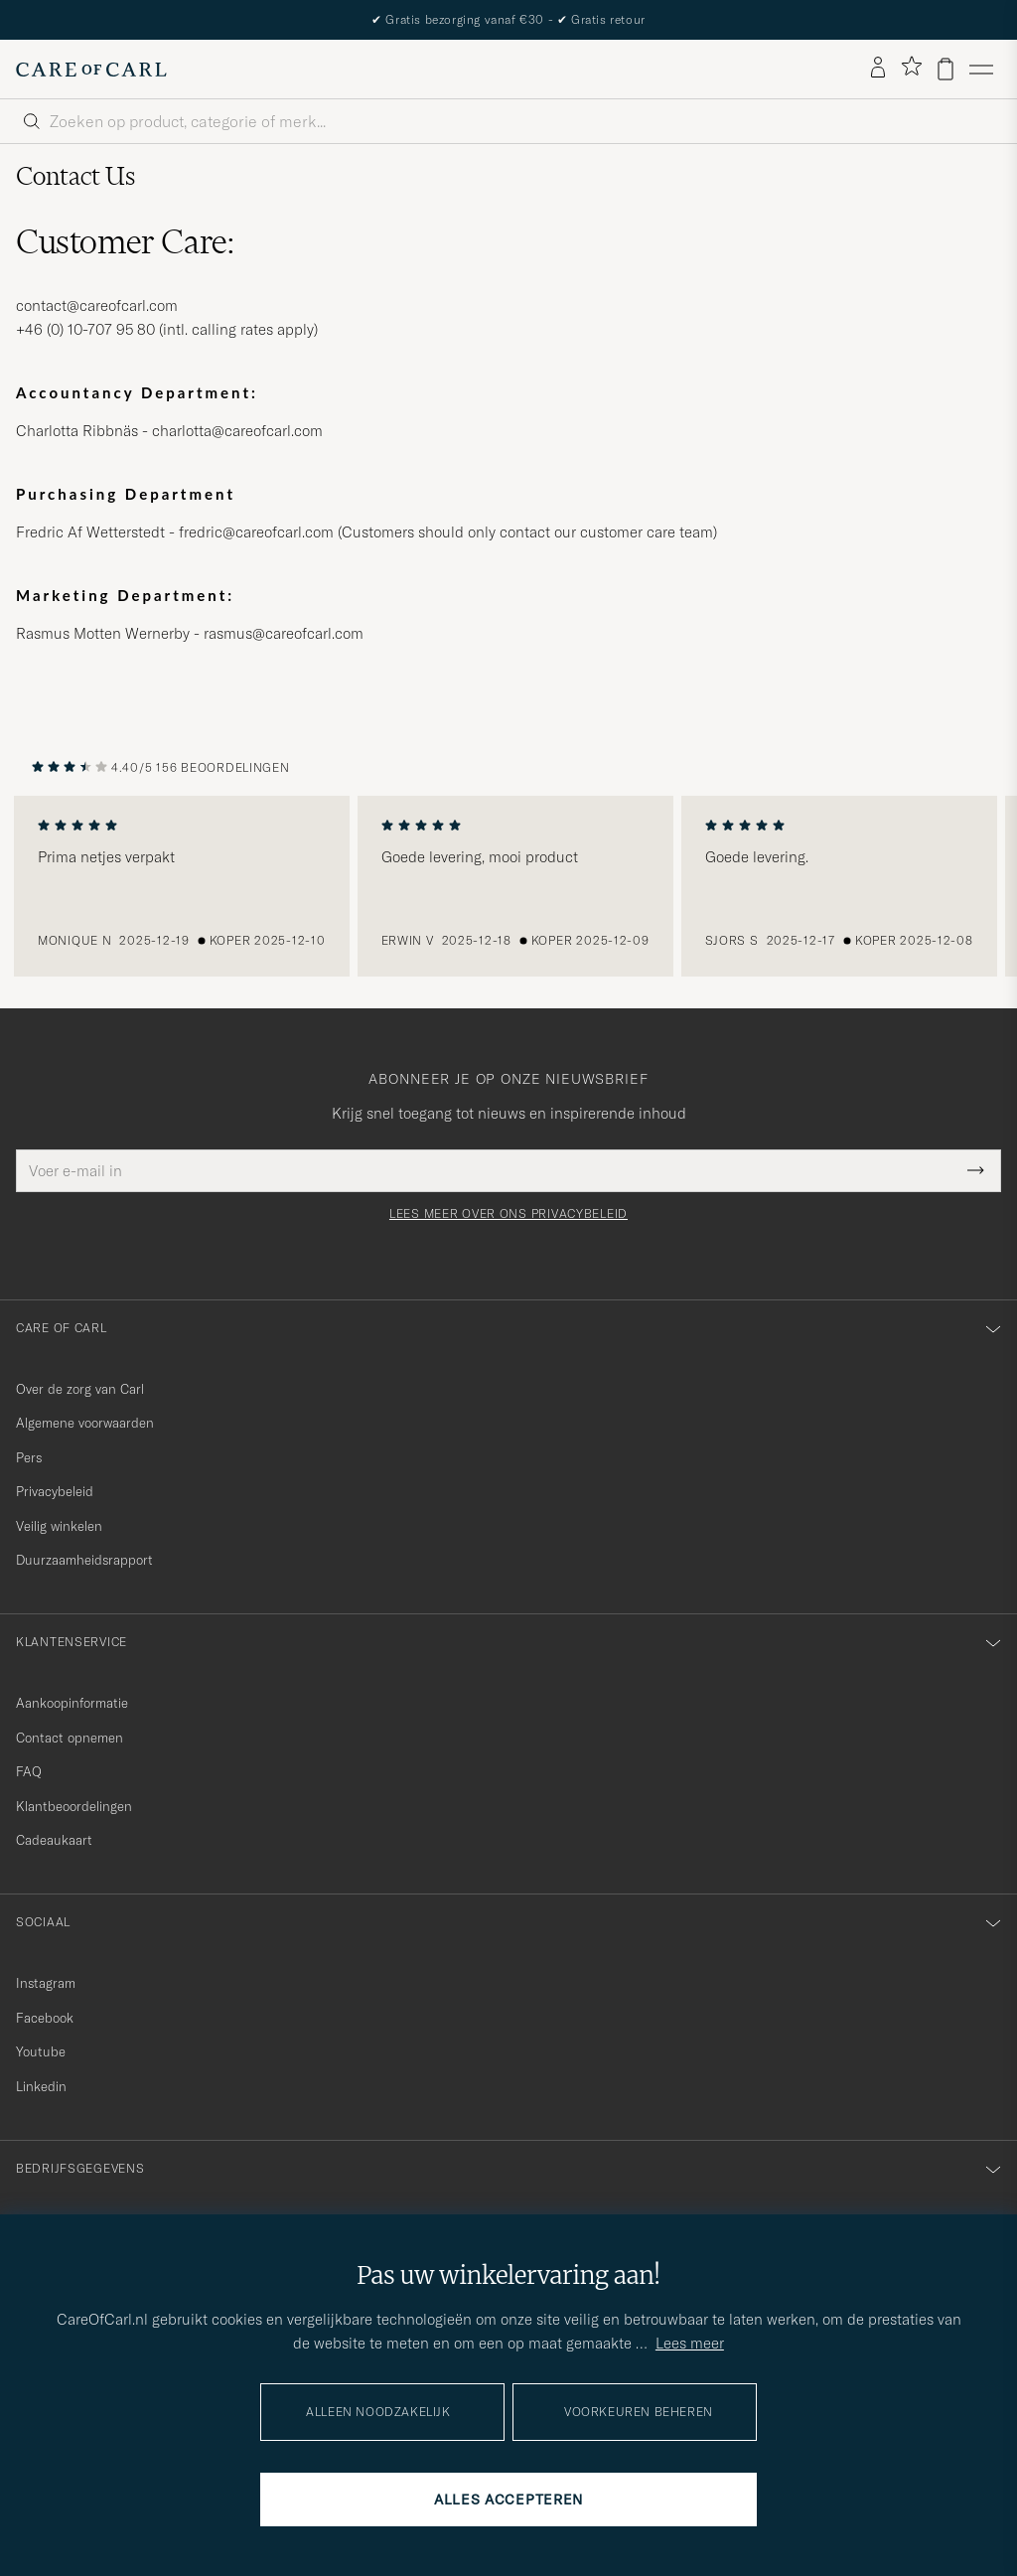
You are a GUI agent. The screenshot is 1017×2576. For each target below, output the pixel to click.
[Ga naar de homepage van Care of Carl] (91, 69)
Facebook (44, 2018)
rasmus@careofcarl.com (283, 633)
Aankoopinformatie (72, 1703)
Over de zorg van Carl (80, 1389)
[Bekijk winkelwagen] (945, 69)
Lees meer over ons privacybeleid (508, 1214)
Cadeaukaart (54, 1840)
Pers (29, 1457)
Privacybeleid (54, 1491)
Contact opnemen (69, 1737)
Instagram (45, 1983)
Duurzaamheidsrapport (84, 1560)
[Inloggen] (878, 68)
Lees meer (689, 2343)
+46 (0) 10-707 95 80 (85, 329)
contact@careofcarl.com (97, 305)
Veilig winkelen (59, 1526)
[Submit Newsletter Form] (975, 1170)
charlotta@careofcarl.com (237, 430)
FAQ (29, 1771)
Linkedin (41, 2086)
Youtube (41, 2051)
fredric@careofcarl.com (256, 532)
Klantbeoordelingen (74, 1806)
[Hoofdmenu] (981, 69)
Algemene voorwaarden (85, 1423)
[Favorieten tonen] (911, 69)
